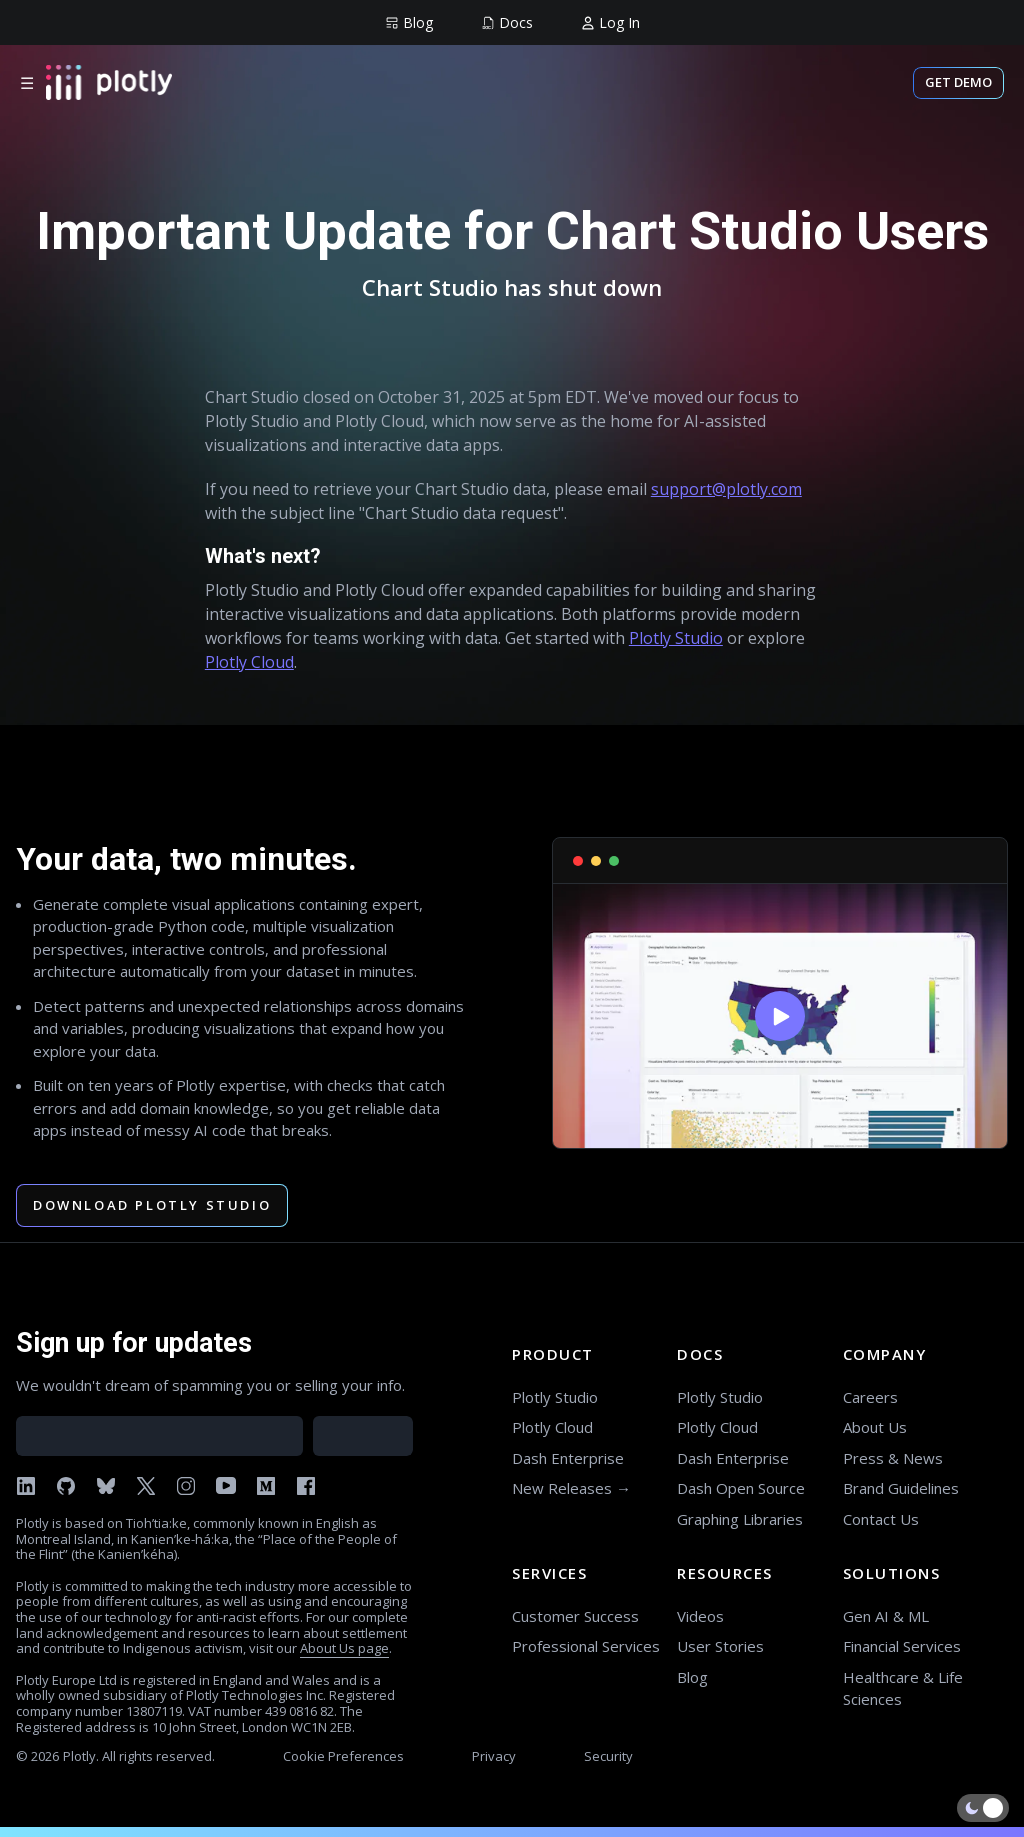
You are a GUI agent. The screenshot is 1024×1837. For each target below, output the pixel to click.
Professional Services (586, 1646)
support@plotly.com (726, 489)
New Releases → (571, 1488)
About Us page (344, 1648)
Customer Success (575, 1616)
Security (608, 1756)
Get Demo (958, 82)
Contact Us (881, 1519)
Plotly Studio (676, 638)
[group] (409, 22)
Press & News (893, 1458)
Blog (692, 1677)
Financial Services (902, 1646)
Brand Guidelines (901, 1488)
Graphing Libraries (740, 1519)
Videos (700, 1616)
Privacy (494, 1756)
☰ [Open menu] (27, 83)
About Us (875, 1427)
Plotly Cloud (249, 662)
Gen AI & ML (886, 1616)
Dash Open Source (741, 1488)
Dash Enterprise (568, 1458)
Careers (870, 1397)
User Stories (720, 1646)
